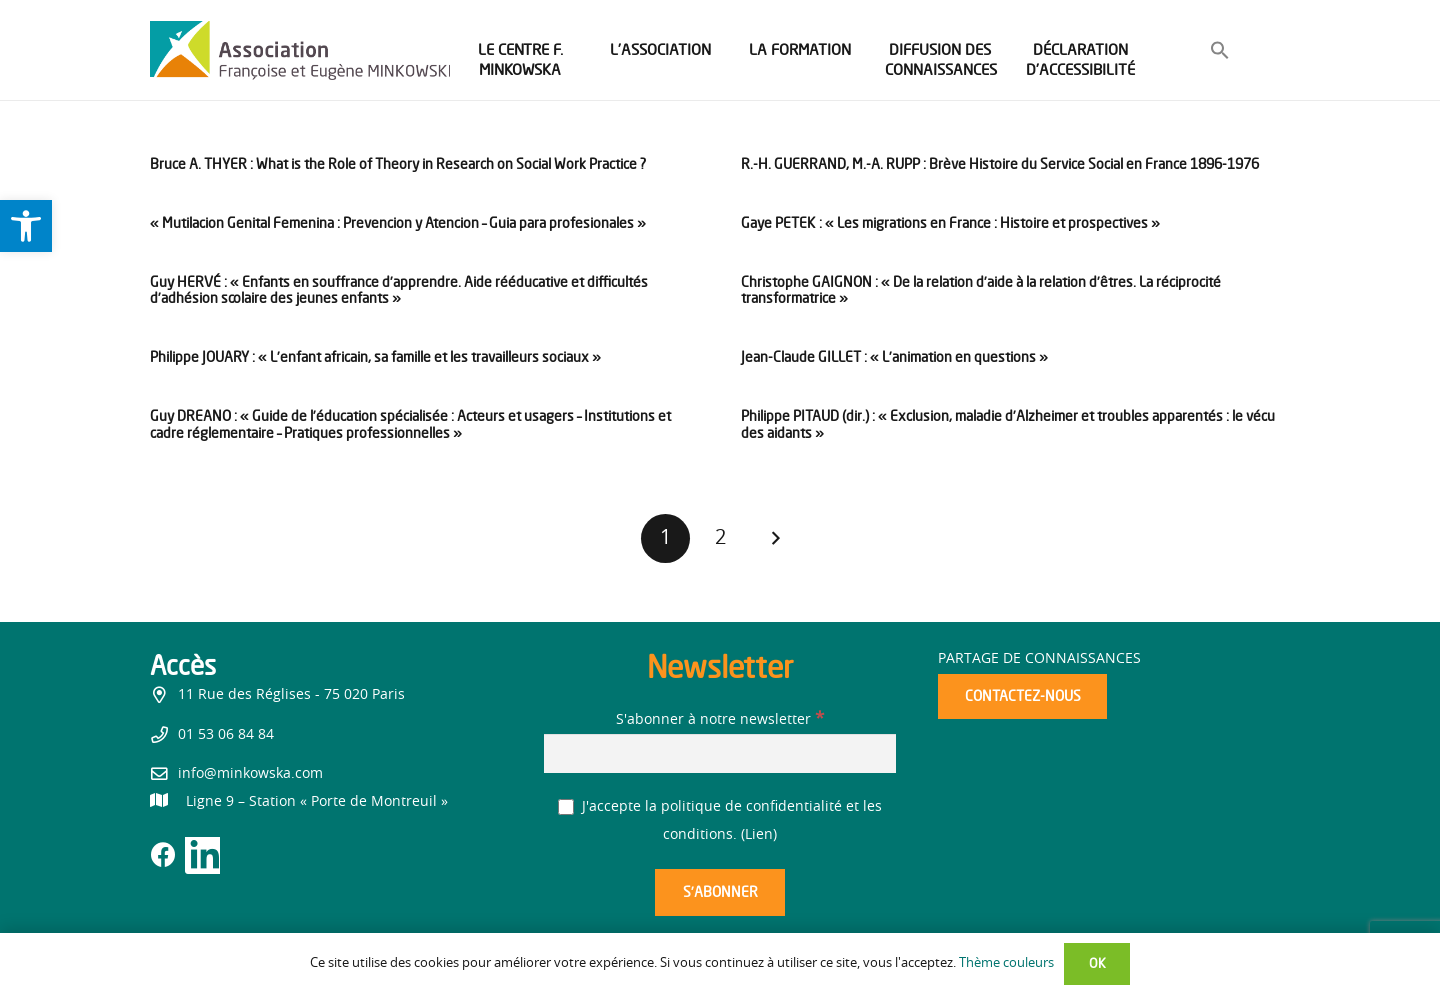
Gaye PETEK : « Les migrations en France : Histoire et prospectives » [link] (950, 222)
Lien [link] (759, 835)
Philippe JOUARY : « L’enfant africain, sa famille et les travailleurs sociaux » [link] (375, 356)
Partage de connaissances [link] (1039, 659)
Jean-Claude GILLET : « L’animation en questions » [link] (894, 356)
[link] (26, 226)
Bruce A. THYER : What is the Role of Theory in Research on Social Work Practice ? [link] (398, 163)
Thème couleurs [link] (1006, 963)
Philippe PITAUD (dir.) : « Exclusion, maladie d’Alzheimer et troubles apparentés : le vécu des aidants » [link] (1008, 424)
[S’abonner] (720, 892)
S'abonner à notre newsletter (720, 720)
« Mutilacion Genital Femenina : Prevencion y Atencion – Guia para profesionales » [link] (398, 222)
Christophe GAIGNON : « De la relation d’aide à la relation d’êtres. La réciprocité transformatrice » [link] (981, 290)
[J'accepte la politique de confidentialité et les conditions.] (566, 807)
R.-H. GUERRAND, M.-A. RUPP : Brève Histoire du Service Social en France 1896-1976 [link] (1000, 163)
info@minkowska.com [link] (250, 774)
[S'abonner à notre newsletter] (720, 753)
